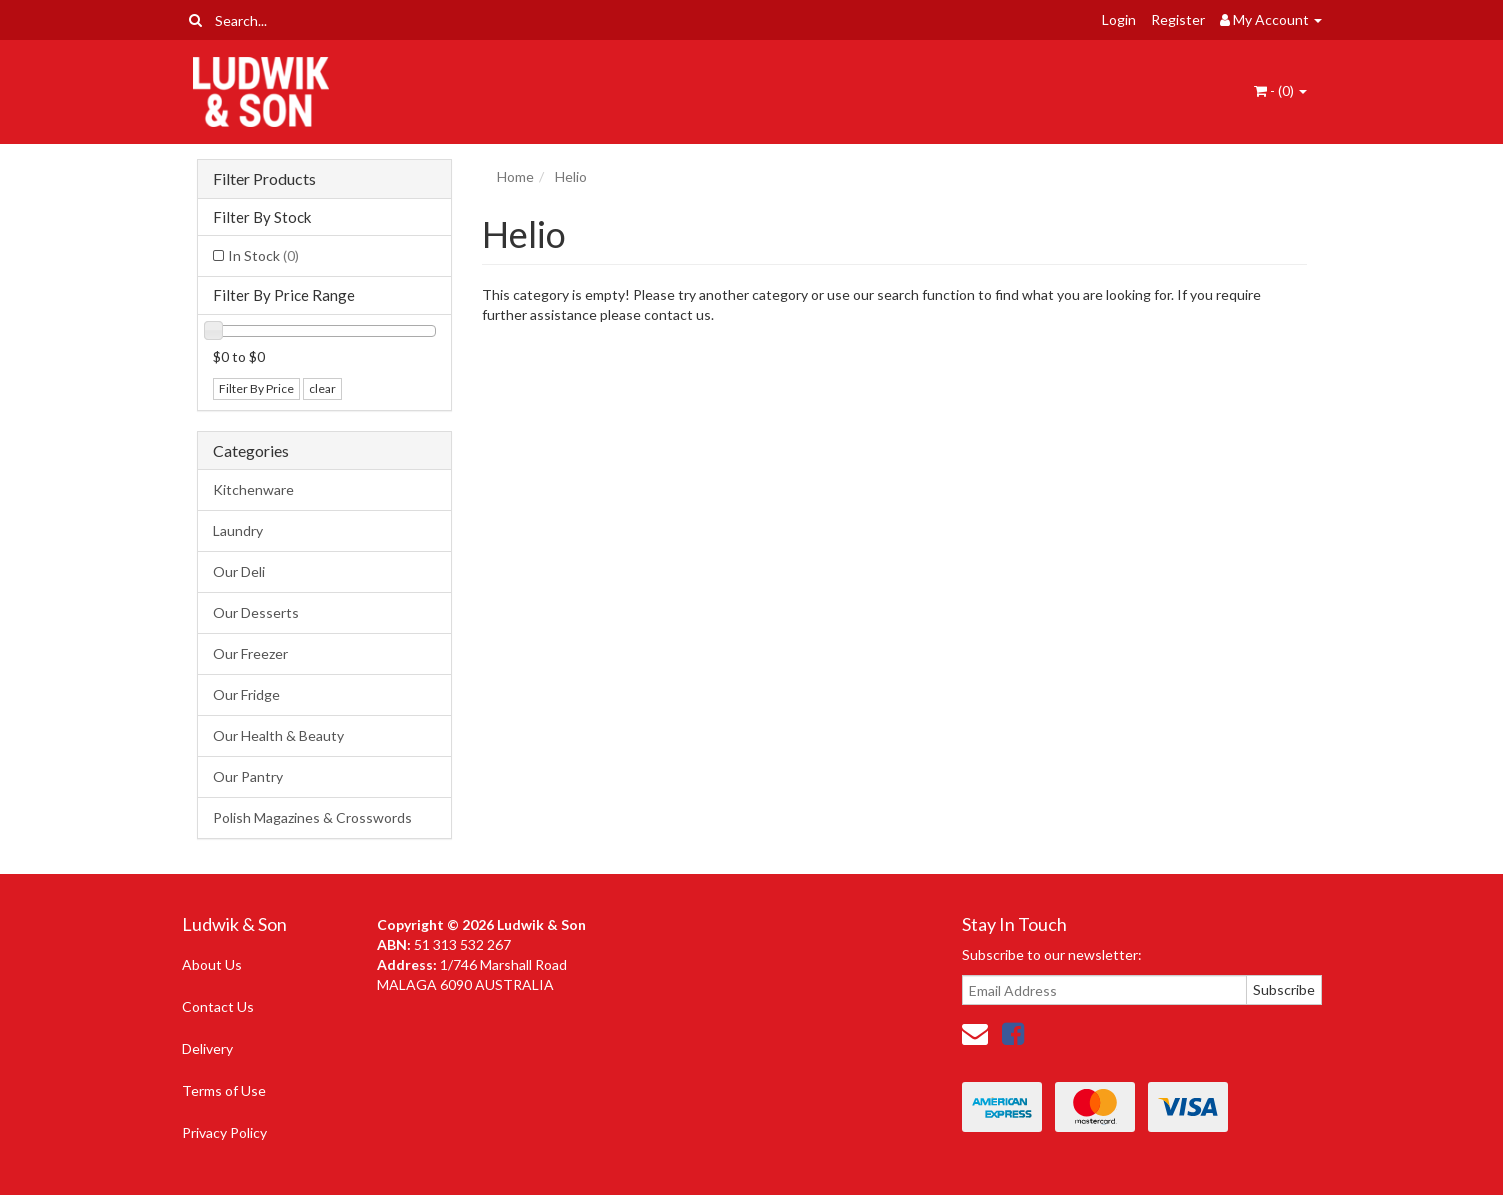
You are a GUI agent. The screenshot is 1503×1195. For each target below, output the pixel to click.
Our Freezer (250, 653)
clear (322, 388)
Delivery (207, 1048)
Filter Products (264, 179)
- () (1280, 90)
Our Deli (239, 571)
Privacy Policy (224, 1132)
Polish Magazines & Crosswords (312, 817)
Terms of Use (224, 1090)
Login (1119, 19)
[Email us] (975, 1033)
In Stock (263, 255)
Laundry (238, 530)
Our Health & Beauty (278, 735)
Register (1178, 19)
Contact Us (218, 1006)
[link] (1013, 1033)
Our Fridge (246, 694)
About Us (212, 964)
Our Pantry (248, 776)
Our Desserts (256, 612)
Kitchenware (253, 489)
